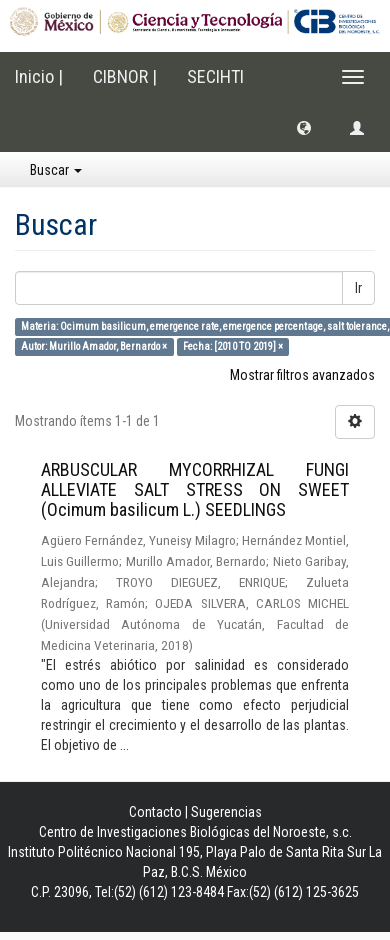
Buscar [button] (56, 170)
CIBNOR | (125, 76)
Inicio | (39, 76)
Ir (358, 288)
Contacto (155, 812)
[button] (304, 127)
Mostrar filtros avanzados (302, 375)
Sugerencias (226, 812)
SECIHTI (215, 76)
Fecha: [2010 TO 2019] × (233, 346)
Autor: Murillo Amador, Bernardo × (94, 346)
